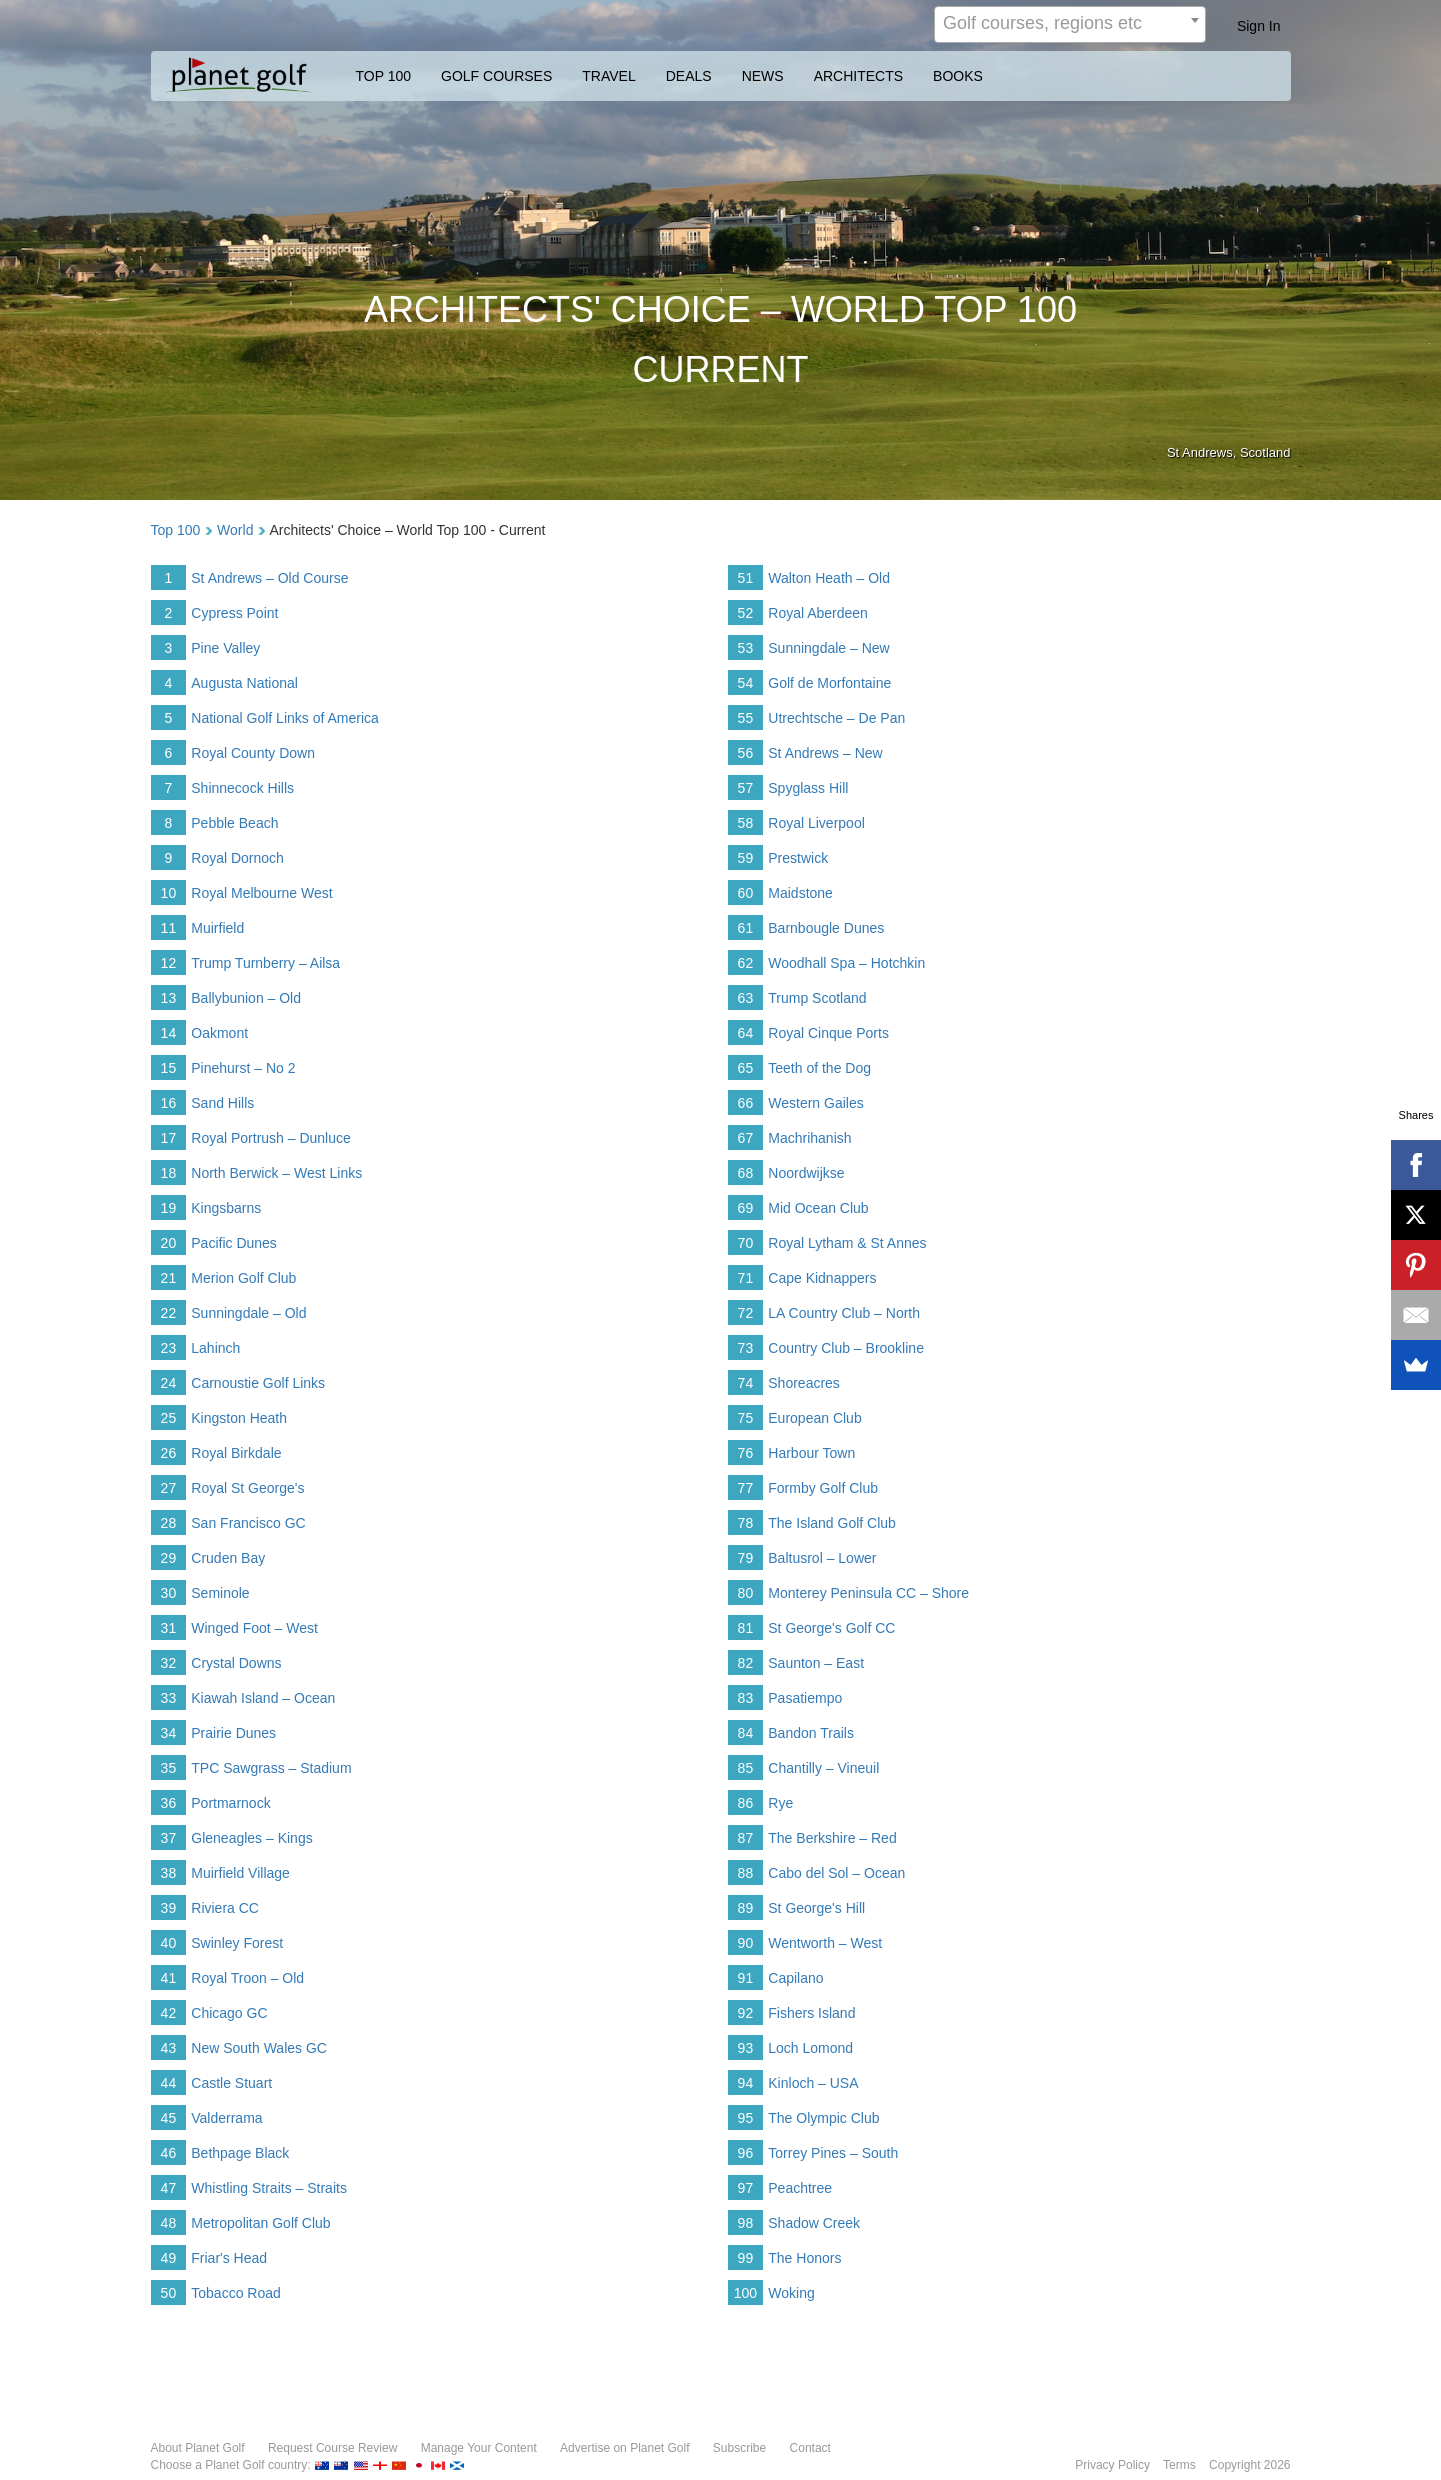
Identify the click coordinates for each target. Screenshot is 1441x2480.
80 (746, 1593)
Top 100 (176, 530)
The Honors (804, 2258)
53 (746, 648)
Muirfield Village (240, 1873)
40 (169, 1943)
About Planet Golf (198, 2448)
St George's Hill (816, 1908)
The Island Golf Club (832, 1523)
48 (169, 2223)
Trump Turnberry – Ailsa (265, 963)
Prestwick (798, 858)
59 (746, 858)
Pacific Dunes (234, 1243)
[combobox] (1070, 24)
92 (746, 2013)
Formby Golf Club (823, 1488)
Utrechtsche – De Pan (836, 718)
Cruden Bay (228, 1558)
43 (169, 2048)
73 (746, 1348)
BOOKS (958, 76)
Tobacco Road (236, 2293)
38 (169, 1873)
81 (746, 1628)
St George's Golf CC (831, 1628)
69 (746, 1208)
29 (169, 1558)
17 (169, 1138)
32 (169, 1663)
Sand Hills (222, 1103)
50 (169, 2293)
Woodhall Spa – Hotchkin (846, 963)
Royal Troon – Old (247, 1978)
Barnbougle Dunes (826, 928)
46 (169, 2153)
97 (746, 2188)
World (235, 530)
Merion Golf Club (243, 1278)
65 (746, 1068)
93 (746, 2048)
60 (746, 893)
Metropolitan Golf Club (260, 2223)
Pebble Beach (234, 823)
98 (746, 2223)
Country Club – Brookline (846, 1348)
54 (746, 683)
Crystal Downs (236, 1663)
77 (746, 1488)
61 (746, 928)
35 (169, 1768)
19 (169, 1208)
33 (169, 1698)
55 (746, 718)
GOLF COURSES (496, 76)
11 (169, 928)
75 (746, 1418)
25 (169, 1418)
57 (746, 788)
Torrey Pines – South (833, 2153)
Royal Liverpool (816, 823)
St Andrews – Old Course (269, 578)
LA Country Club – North (844, 1313)
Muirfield (217, 928)
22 (169, 1313)
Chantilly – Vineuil (823, 1768)
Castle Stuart (231, 2083)
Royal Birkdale (236, 1453)
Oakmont (219, 1033)
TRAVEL (608, 76)
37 (169, 1838)
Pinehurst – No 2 (243, 1068)
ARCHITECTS (858, 76)
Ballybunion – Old (246, 998)
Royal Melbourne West (261, 893)
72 (746, 1313)
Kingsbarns (226, 1208)
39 (169, 1908)
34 (169, 1733)
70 (746, 1243)
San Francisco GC (248, 1523)
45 (169, 2118)
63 (746, 998)
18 (169, 1173)
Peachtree (800, 2188)
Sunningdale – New (828, 648)
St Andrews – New (825, 753)
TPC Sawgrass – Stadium (271, 1768)
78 (746, 1523)
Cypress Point (234, 613)
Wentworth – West (825, 1943)
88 (746, 1873)
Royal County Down (253, 753)
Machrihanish (809, 1138)
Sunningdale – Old (248, 1313)
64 (746, 1033)
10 (169, 893)
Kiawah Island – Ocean (263, 1698)
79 (746, 1558)
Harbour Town (811, 1453)
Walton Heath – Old (829, 578)
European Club (814, 1418)
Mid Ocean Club (818, 1208)
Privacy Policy (1112, 2465)
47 (169, 2188)
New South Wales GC (259, 2048)
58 (746, 823)
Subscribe (739, 2448)
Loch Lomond (810, 2048)
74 (746, 1383)
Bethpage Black (240, 2153)
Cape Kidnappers (822, 1278)
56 (746, 753)
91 (746, 1978)
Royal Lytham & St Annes (847, 1243)
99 (746, 2258)
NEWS (763, 76)
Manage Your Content (479, 2448)
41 (169, 1978)
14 (169, 1033)
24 (169, 1383)
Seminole (220, 1593)
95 (746, 2118)
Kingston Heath (239, 1418)
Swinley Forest (237, 1943)
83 (746, 1698)
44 (169, 2083)
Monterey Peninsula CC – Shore (868, 1593)
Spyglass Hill (808, 788)
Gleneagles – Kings (251, 1838)
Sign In (1259, 26)
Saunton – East (816, 1663)
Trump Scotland (817, 998)
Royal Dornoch (237, 858)
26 (169, 1453)
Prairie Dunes (233, 1733)
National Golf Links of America (285, 718)
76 (746, 1453)
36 (169, 1803)
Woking (791, 2293)
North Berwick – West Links (276, 1173)
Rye (780, 1803)
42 (169, 2013)
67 (746, 1138)
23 (169, 1348)
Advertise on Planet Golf (624, 2448)
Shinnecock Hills (242, 788)
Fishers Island (811, 2013)
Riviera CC (225, 1908)
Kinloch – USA (813, 2083)
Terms (1179, 2465)
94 (746, 2083)
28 (169, 1523)
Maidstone (800, 893)
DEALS (689, 76)
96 (746, 2153)
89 (746, 1908)
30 (169, 1593)
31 (169, 1628)
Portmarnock (230, 1803)
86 (746, 1803)
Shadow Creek (814, 2223)
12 (169, 963)
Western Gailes (815, 1103)
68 (746, 1173)
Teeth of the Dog (819, 1068)
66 (746, 1103)
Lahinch (215, 1348)
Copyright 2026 (1249, 2465)
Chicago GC (229, 2013)
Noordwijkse (806, 1173)
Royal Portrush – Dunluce (271, 1138)
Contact (810, 2448)
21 (169, 1278)
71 (746, 1278)
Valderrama (226, 2118)
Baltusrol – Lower (822, 1558)
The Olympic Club (823, 2118)
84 (746, 1733)
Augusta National (244, 683)
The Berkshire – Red (832, 1838)
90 (746, 1943)
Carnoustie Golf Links (258, 1383)
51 (746, 578)
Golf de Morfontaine (829, 683)
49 (169, 2258)
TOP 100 (384, 76)
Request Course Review (332, 2448)
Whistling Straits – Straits (269, 2188)
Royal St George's (247, 1488)
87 (746, 1838)
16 (169, 1103)
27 (169, 1488)
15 (169, 1068)
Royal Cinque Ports (828, 1033)
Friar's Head (229, 2258)
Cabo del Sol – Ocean (836, 1873)
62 (746, 963)
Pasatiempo (805, 1698)
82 (746, 1663)
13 (169, 998)
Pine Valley (225, 648)
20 (169, 1243)
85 (746, 1768)
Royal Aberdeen (818, 613)
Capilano (795, 1978)
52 (746, 613)
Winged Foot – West (254, 1628)
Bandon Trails (811, 1733)
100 (745, 2293)
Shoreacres (804, 1383)
